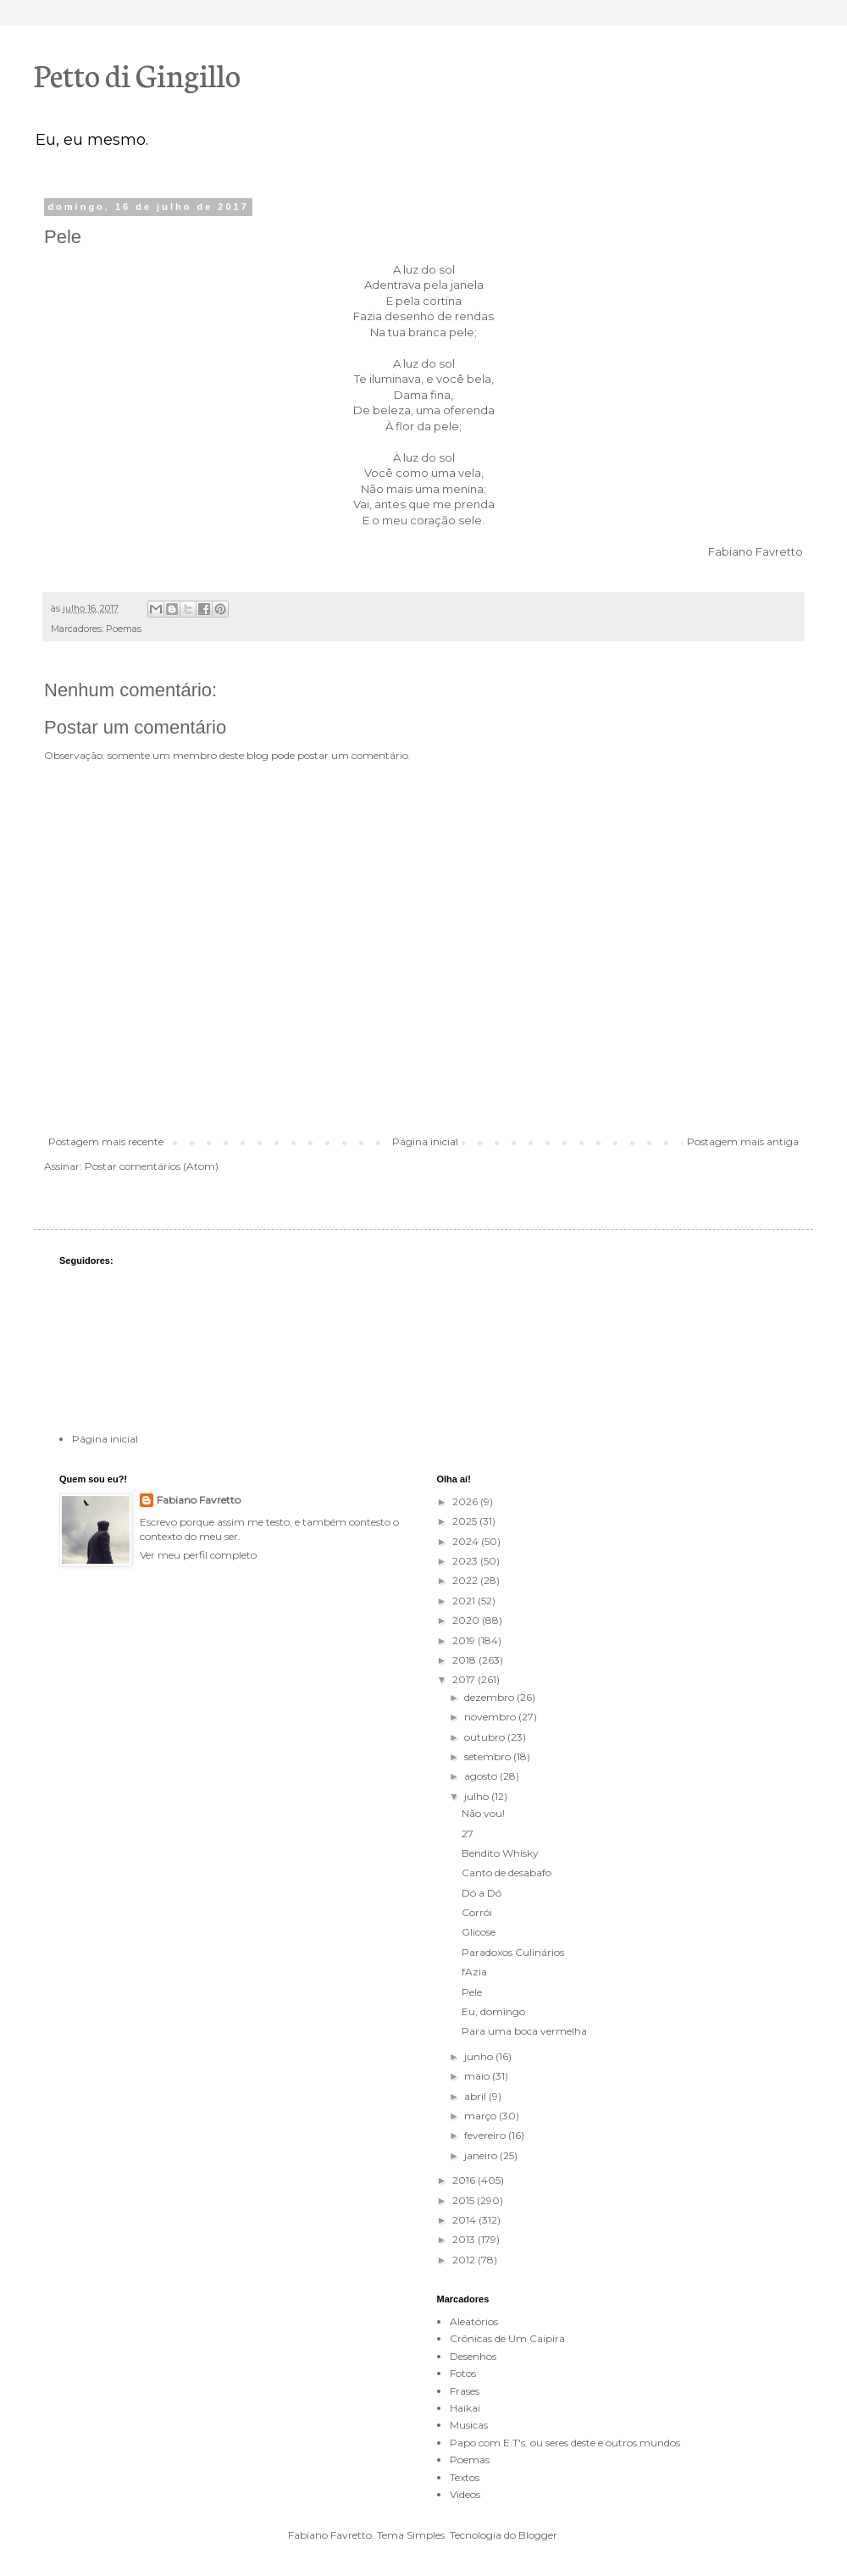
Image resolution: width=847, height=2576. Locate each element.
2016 (465, 2180)
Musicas (469, 2424)
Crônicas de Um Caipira (507, 2338)
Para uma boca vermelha (524, 2031)
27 (467, 1833)
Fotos (463, 2373)
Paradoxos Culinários (513, 1952)
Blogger (537, 2535)
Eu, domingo (493, 2011)
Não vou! (483, 1813)
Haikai (465, 2407)
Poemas (123, 628)
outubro (485, 1737)
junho (479, 2056)
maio (478, 2075)
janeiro (482, 2155)
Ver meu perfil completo (198, 1554)
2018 (465, 1660)
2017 (465, 1679)
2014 (465, 2219)
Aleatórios (474, 2321)
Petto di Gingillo (137, 74)
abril (476, 2096)
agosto (482, 1776)
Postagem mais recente (105, 1141)
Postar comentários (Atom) (152, 1166)
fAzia (474, 1971)
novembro (491, 1716)
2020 (467, 1620)
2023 (466, 1560)
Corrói (477, 1912)
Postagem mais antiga (743, 1141)
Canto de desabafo (506, 1872)
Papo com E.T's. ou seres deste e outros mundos (565, 2442)
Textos (464, 2477)
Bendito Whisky (500, 1853)
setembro (488, 1756)
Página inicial (425, 1141)
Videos (465, 2494)
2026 (466, 1501)
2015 (464, 2200)
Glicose (478, 1931)
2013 (465, 2239)
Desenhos (473, 2356)
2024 (466, 1541)
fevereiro (486, 2135)
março (481, 2115)
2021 (465, 1600)
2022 (466, 1580)
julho (477, 1796)
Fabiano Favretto (199, 1499)
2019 (465, 1640)
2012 (465, 2259)
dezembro (490, 1697)
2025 (465, 1521)
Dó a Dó (481, 1892)
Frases (464, 2391)
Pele (472, 1992)
